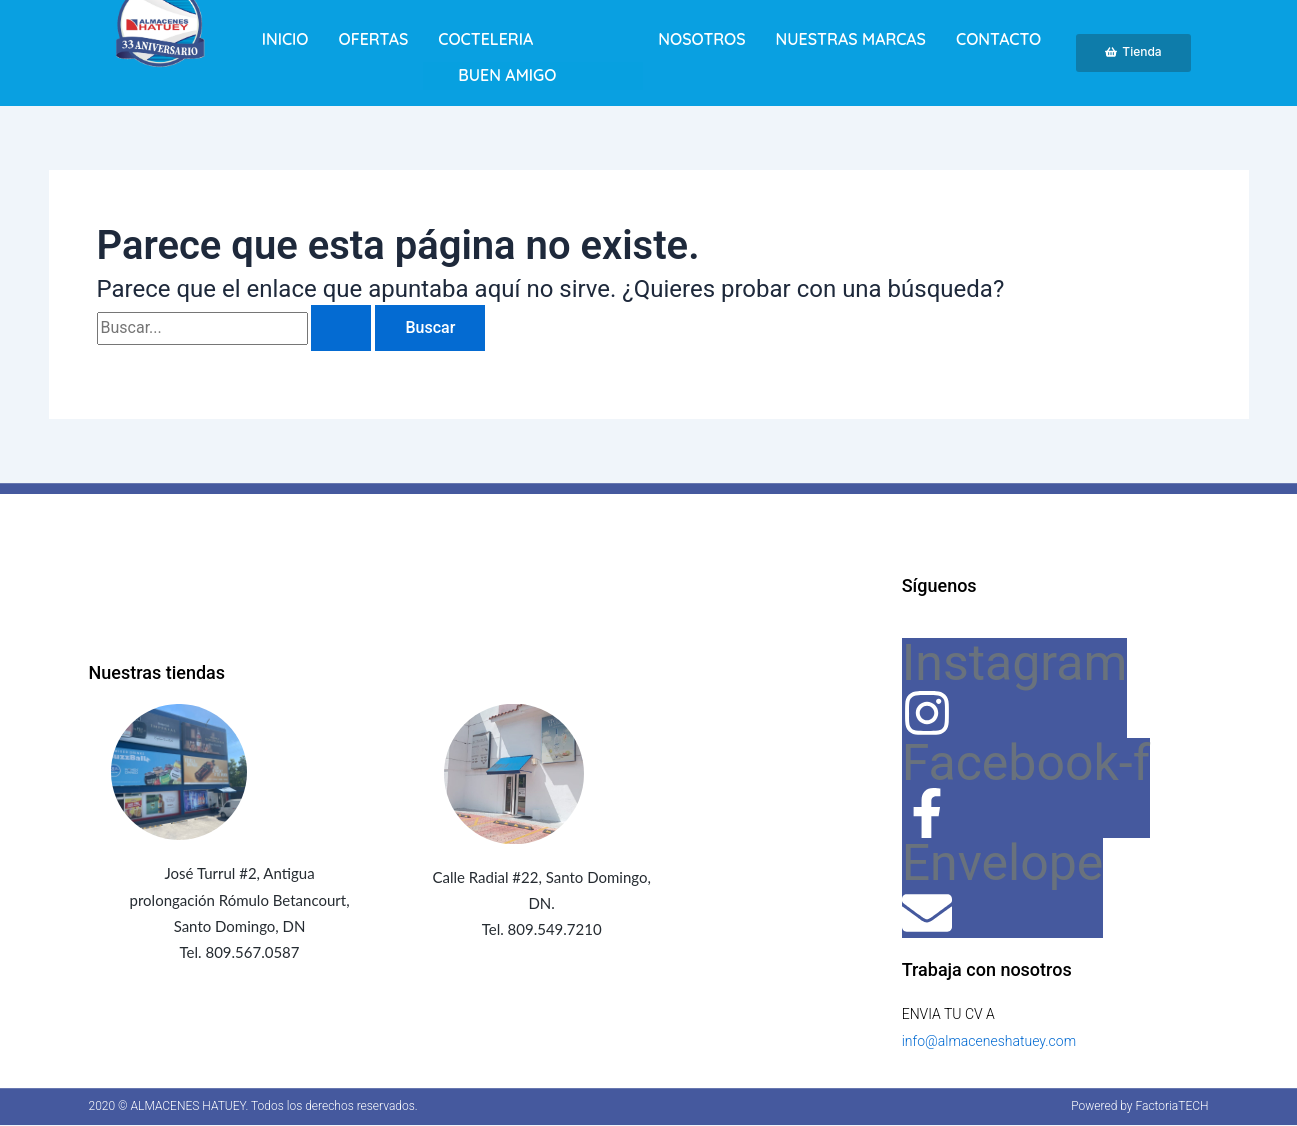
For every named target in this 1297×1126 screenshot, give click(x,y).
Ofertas (374, 39)
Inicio (285, 39)
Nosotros (701, 39)
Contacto (998, 39)
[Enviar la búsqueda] (341, 328)
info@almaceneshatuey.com (989, 1041)
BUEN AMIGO (507, 75)
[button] (533, 39)
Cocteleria (485, 39)
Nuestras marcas (851, 39)
